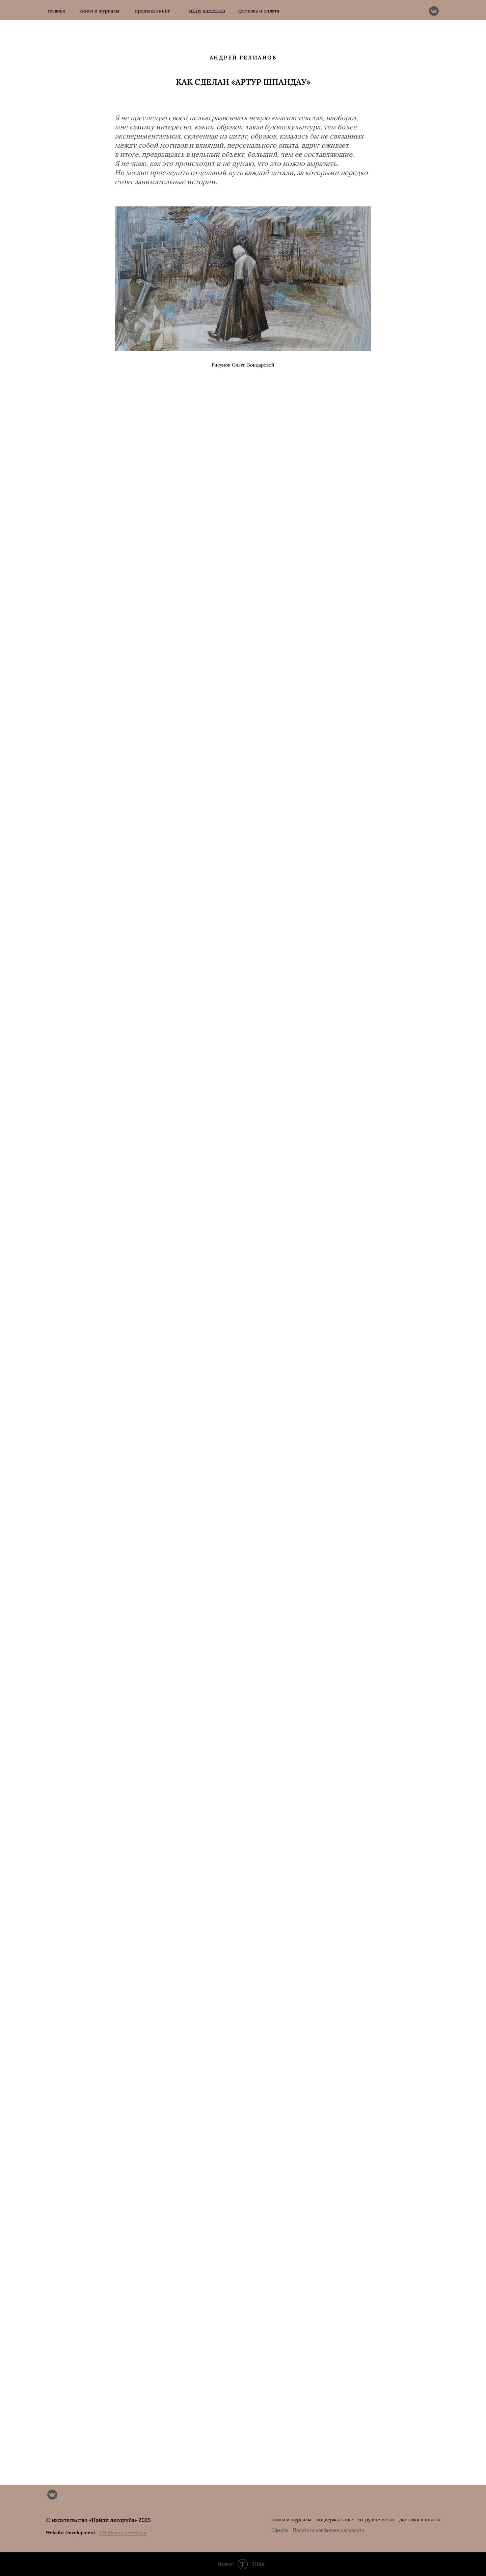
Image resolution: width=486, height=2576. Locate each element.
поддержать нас (334, 2520)
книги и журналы (291, 2520)
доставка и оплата (419, 2520)
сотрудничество (376, 2520)
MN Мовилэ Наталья (122, 2532)
